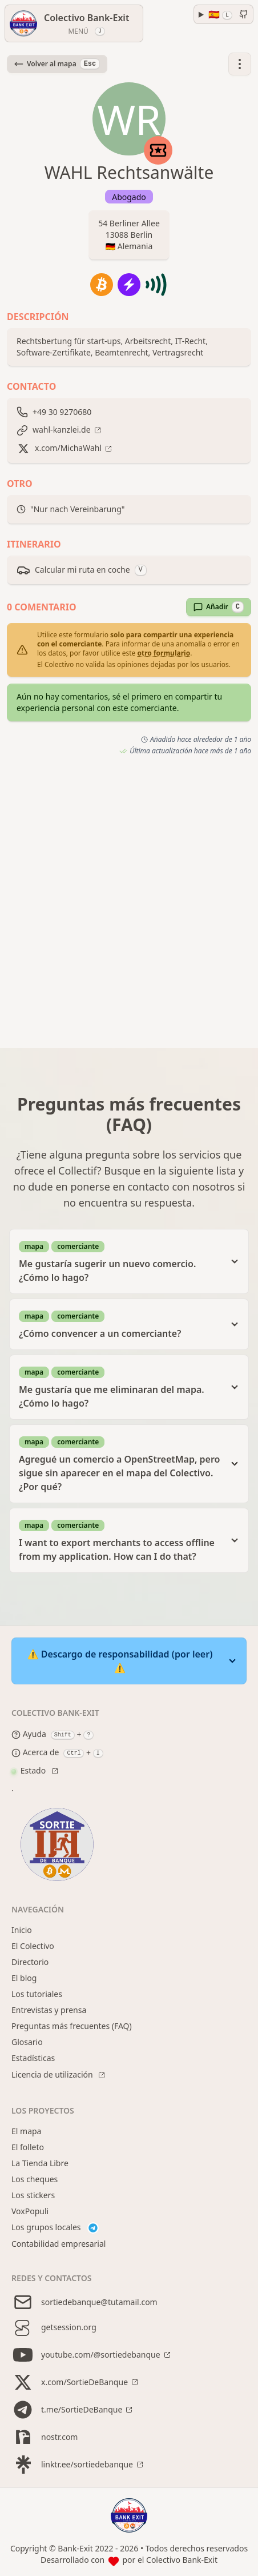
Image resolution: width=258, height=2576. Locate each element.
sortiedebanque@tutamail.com (84, 2302)
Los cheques (34, 2179)
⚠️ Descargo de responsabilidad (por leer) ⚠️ (120, 1661)
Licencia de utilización (53, 2074)
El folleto (27, 2147)
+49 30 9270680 (62, 411)
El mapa (26, 2131)
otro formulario (163, 653)
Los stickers (33, 2195)
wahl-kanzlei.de (62, 429)
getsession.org (53, 2327)
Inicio (21, 1929)
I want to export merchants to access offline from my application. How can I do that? (120, 1540)
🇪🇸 (220, 14)
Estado (29, 1770)
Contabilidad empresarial (58, 2243)
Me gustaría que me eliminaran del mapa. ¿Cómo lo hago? (120, 1386)
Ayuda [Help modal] (28, 1735)
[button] (239, 64)
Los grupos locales (55, 2228)
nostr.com (44, 2437)
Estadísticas (33, 2057)
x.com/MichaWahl (68, 447)
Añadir (219, 607)
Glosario (27, 2041)
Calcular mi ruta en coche (82, 570)
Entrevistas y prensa (48, 2009)
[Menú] (74, 23)
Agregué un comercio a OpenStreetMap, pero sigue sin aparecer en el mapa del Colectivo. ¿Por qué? (120, 1463)
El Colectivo (32, 1945)
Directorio (30, 1961)
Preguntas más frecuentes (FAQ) (71, 2025)
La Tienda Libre (39, 2163)
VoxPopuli (30, 2211)
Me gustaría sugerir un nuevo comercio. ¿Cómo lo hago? (120, 1261)
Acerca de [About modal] (35, 1753)
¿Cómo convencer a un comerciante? (120, 1324)
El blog (24, 1977)
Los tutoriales (36, 1993)
